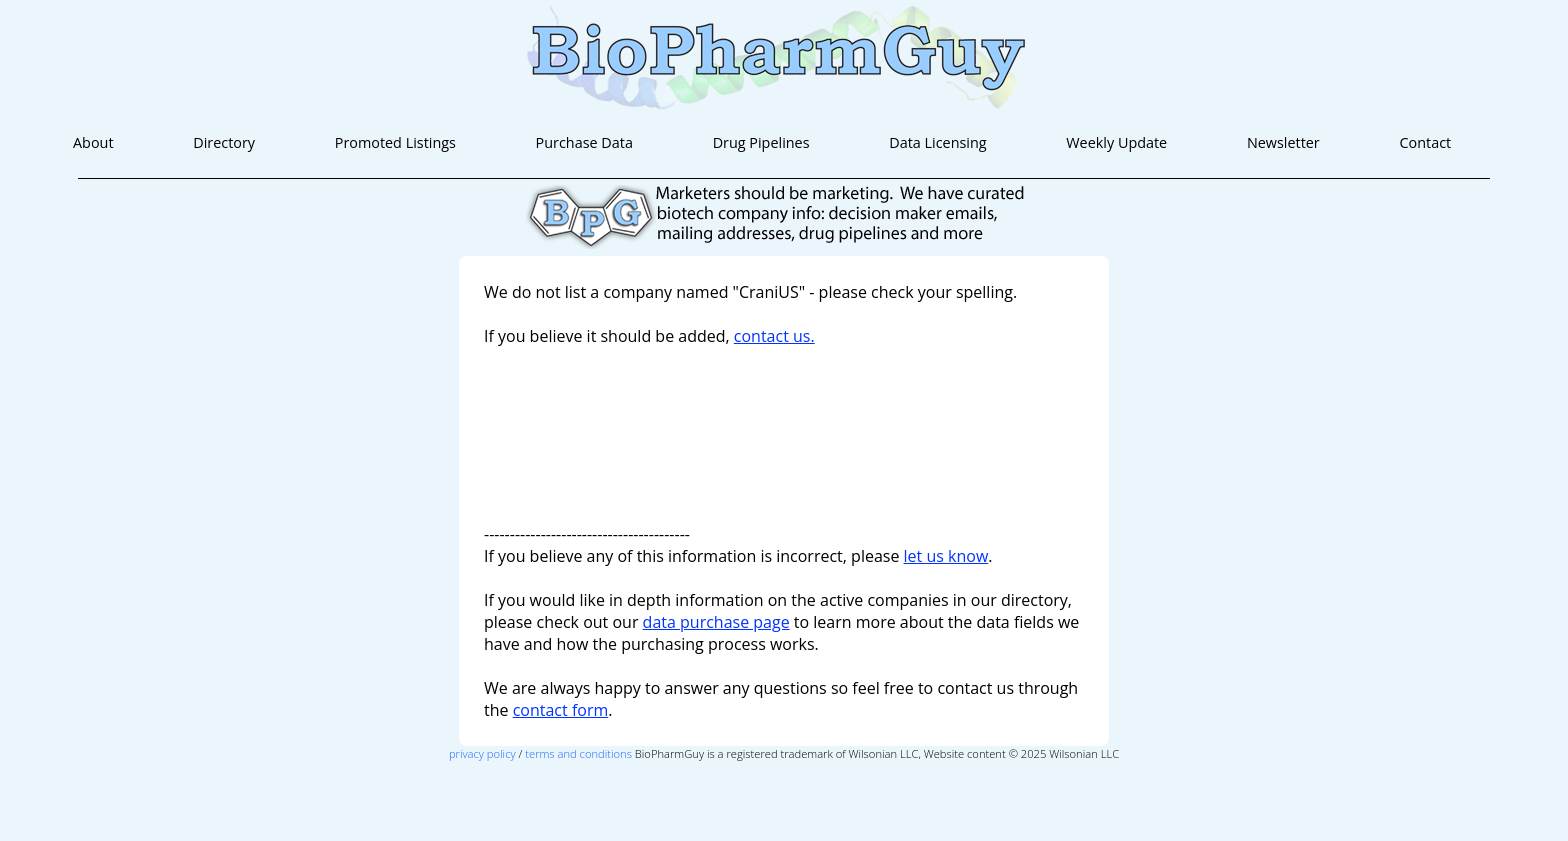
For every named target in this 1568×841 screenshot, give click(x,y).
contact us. (774, 336)
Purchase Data (584, 142)
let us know (946, 556)
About (93, 142)
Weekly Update (1116, 142)
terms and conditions (578, 753)
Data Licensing (937, 142)
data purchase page (716, 622)
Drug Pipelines (761, 142)
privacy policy (482, 753)
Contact (1425, 142)
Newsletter (1283, 142)
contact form (561, 710)
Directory (224, 142)
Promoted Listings (395, 142)
